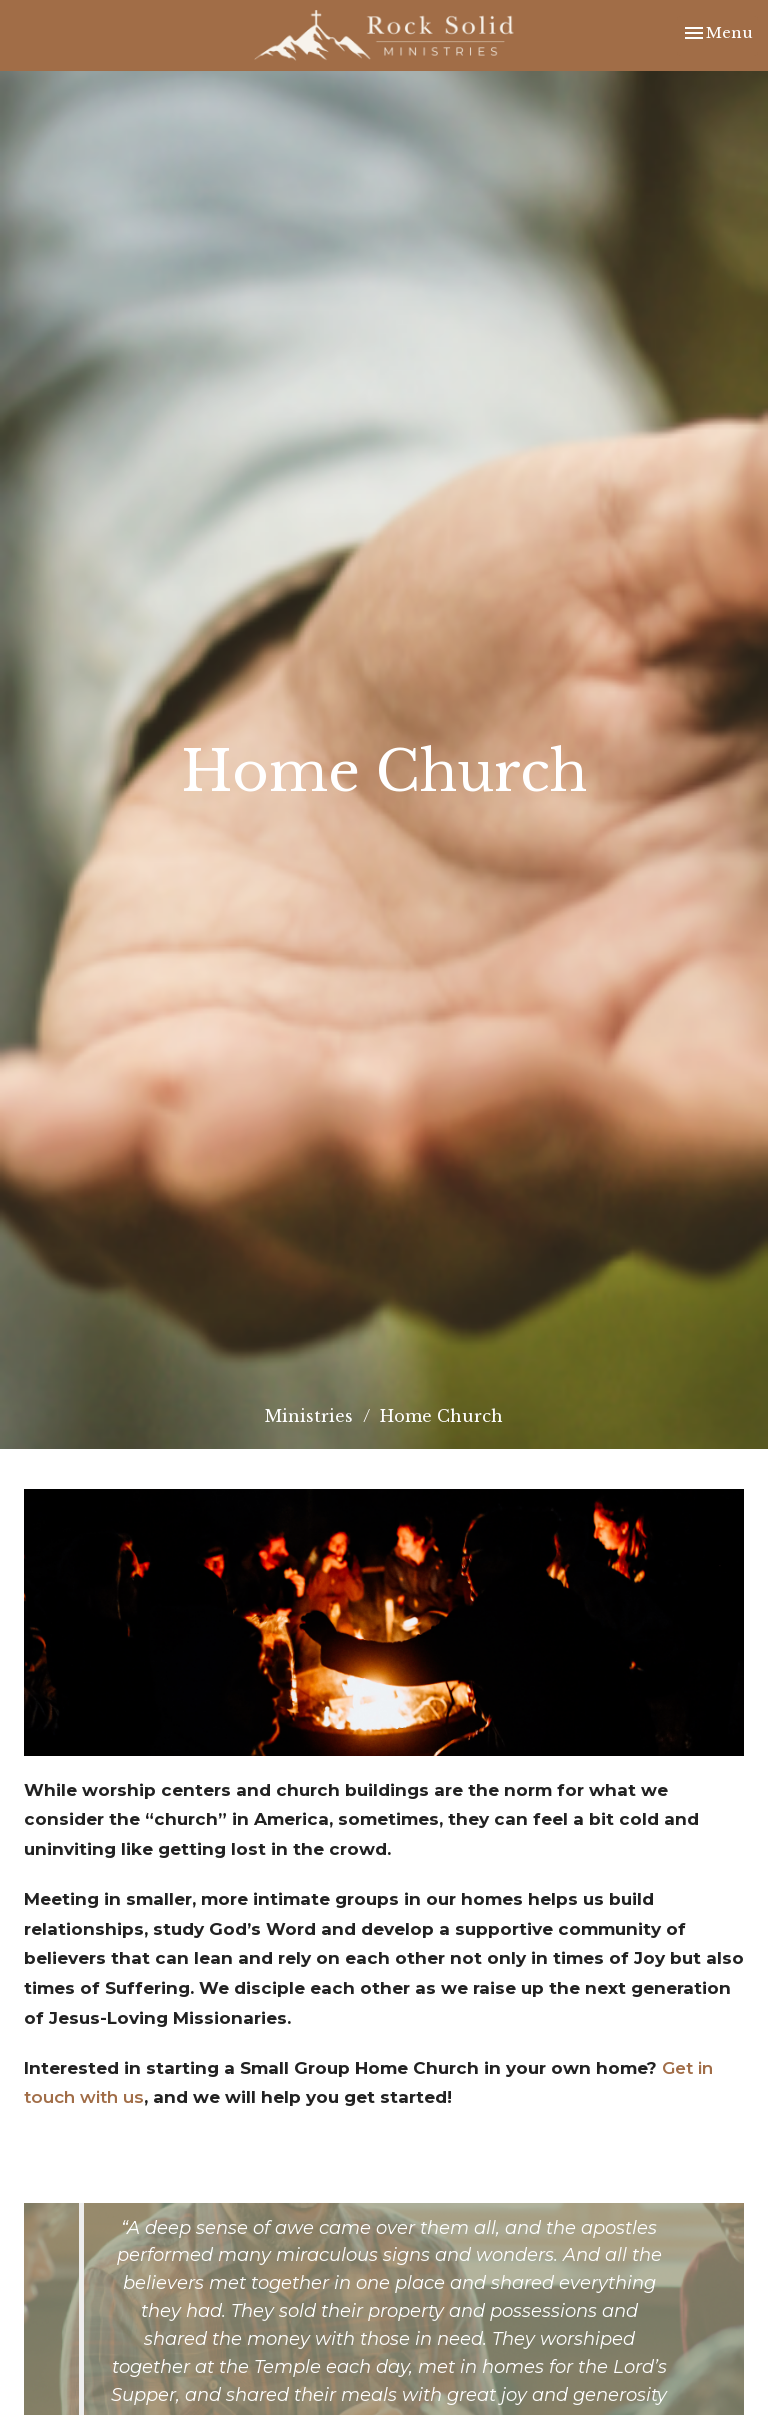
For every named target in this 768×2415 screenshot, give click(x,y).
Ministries (309, 1416)
